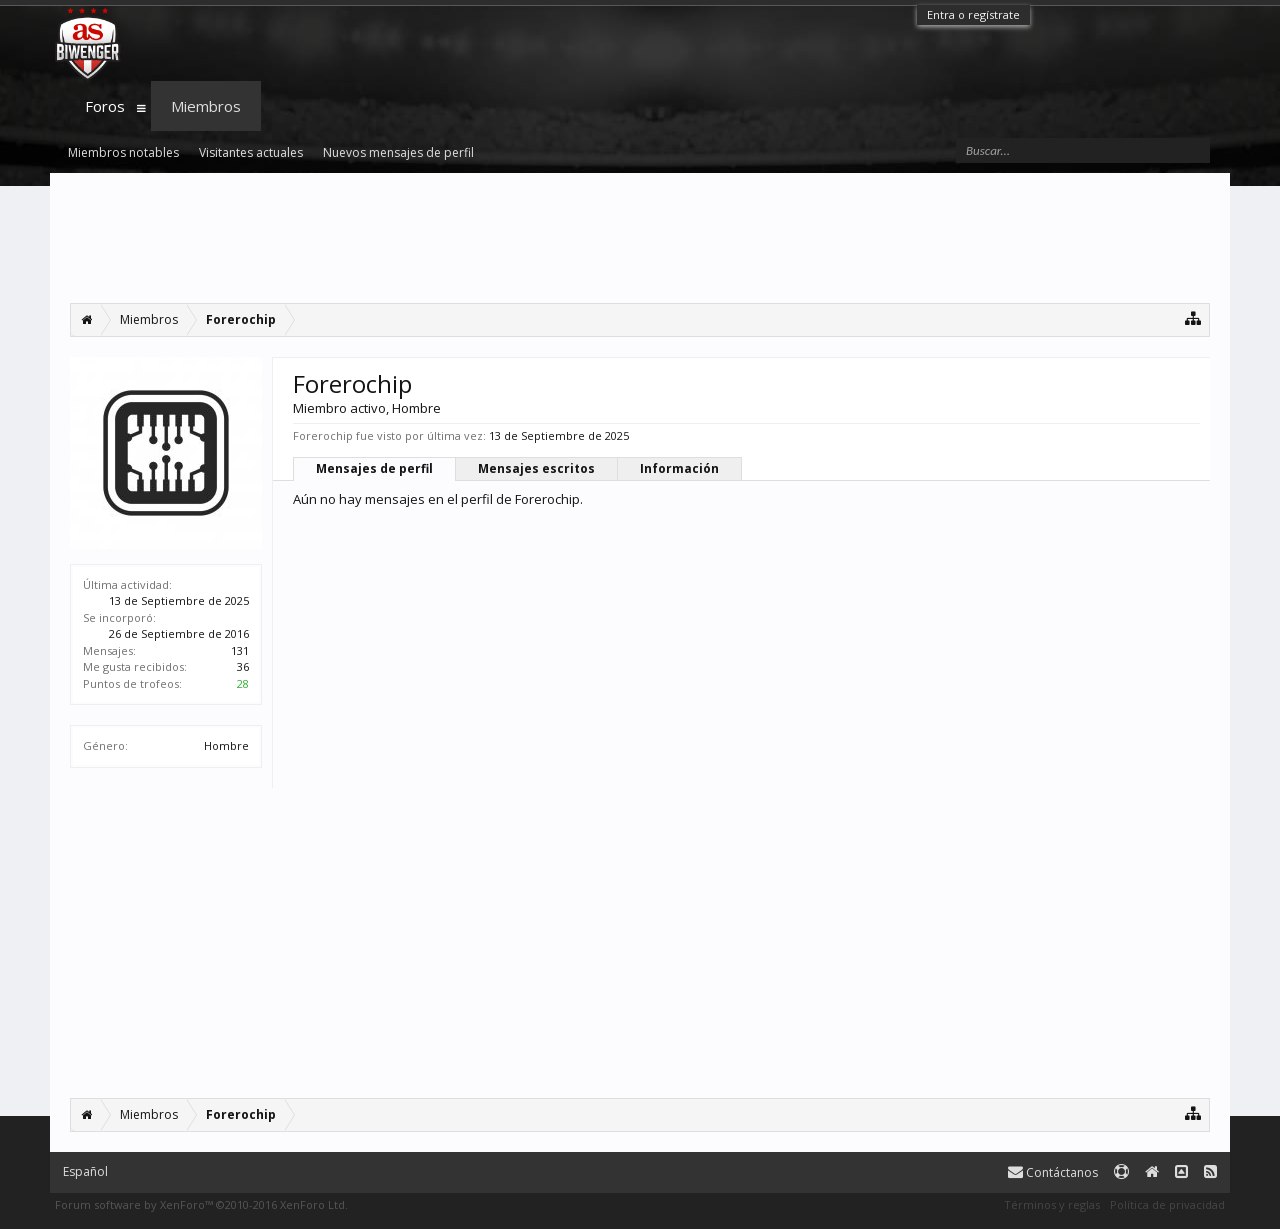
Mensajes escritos (536, 468)
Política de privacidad (1167, 1204)
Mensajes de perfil (374, 468)
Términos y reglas (1052, 1204)
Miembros (206, 106)
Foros (105, 106)
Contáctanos (1053, 1172)
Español (85, 1171)
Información (679, 468)
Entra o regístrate (973, 14)
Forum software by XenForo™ (201, 1204)
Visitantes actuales (251, 152)
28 (243, 683)
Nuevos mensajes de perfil (398, 152)
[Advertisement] (640, 238)
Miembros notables (123, 152)
